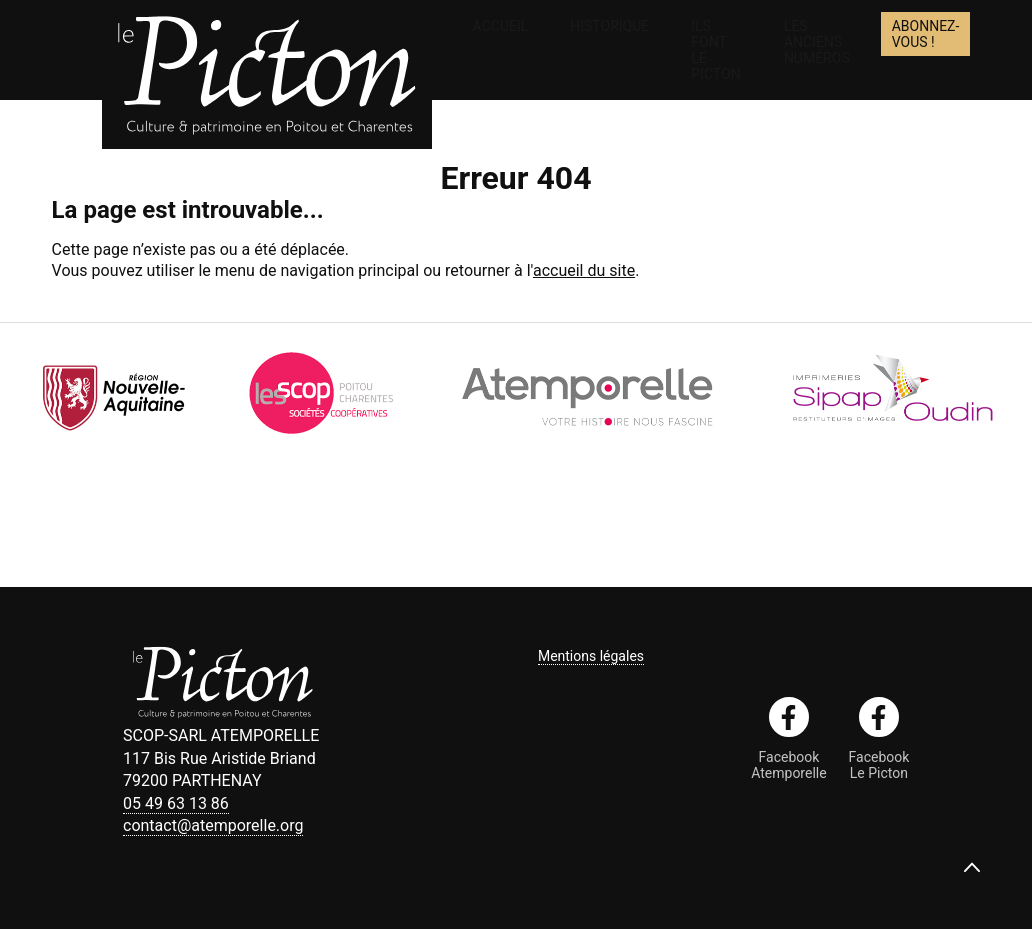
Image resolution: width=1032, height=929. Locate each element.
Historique (609, 26)
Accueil (501, 26)
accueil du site (584, 270)
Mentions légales (591, 656)
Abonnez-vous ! (926, 34)
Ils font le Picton (715, 50)
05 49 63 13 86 (176, 803)
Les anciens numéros (817, 42)
